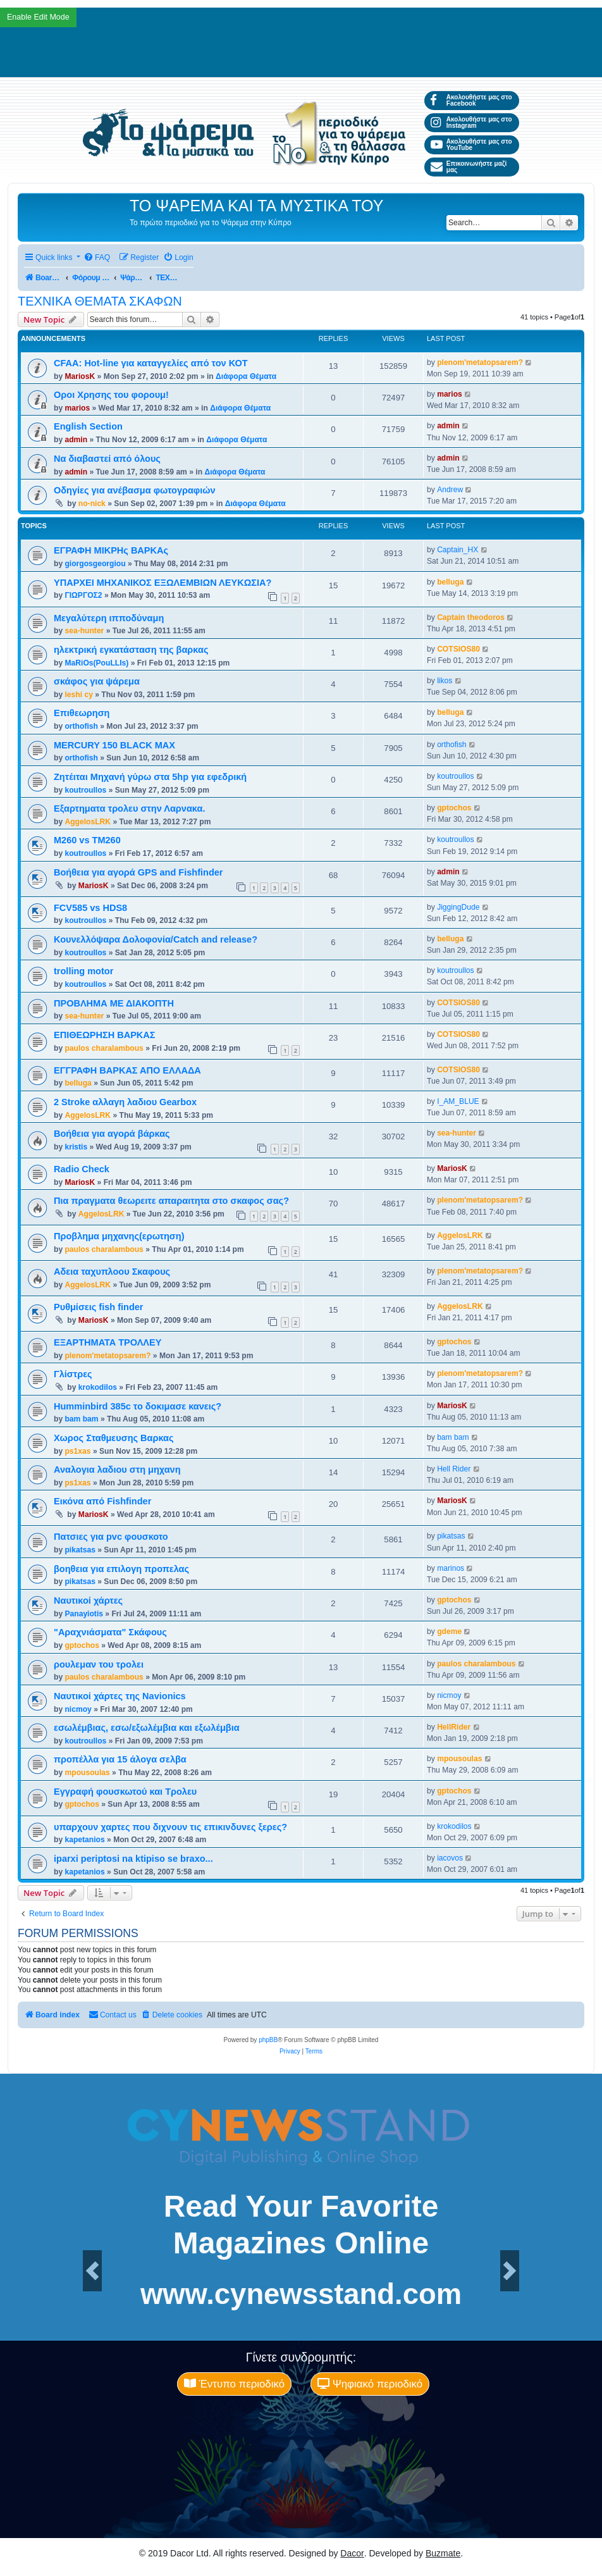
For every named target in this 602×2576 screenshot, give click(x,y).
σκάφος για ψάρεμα (97, 681)
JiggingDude (458, 907)
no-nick (92, 503)
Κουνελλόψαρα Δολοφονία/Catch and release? (155, 939)
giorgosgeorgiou (94, 563)
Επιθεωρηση (81, 713)
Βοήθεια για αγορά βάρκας (112, 1134)
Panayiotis (83, 1613)
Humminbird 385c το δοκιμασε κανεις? (137, 1406)
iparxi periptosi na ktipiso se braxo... (133, 1859)
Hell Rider (453, 1468)
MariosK (79, 376)
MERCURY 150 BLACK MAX (114, 745)
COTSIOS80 (458, 649)
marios (77, 408)
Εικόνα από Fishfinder (102, 1501)
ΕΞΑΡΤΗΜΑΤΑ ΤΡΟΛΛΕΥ (107, 1342)
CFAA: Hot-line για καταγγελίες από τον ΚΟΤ (151, 363)
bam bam (81, 1419)
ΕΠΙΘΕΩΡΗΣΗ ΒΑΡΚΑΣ (105, 1035)
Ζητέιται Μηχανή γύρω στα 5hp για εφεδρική (150, 777)
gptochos (454, 807)
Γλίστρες (73, 1374)
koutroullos (85, 790)
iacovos (450, 1858)
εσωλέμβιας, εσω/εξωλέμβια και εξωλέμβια (147, 1728)
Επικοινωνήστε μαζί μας (469, 166)
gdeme (449, 1631)
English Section (88, 426)
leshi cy (78, 694)
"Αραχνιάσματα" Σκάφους (110, 1632)
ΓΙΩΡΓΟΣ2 (83, 595)
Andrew (450, 489)
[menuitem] (96, 257)
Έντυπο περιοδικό (234, 2384)
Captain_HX (457, 549)
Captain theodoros (471, 617)
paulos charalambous (103, 1048)
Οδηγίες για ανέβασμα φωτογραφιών (135, 490)
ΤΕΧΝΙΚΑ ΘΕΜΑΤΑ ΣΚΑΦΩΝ (100, 301)
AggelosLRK (87, 821)
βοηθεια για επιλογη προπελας (121, 1569)
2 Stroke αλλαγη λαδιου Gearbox (125, 1102)
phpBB (268, 2039)
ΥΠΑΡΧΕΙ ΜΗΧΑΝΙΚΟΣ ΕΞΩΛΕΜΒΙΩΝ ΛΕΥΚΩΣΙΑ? (162, 583)
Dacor (352, 2553)
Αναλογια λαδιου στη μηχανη (117, 1469)
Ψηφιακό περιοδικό (369, 2384)
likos (444, 680)
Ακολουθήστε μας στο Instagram (471, 122)
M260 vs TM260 (87, 840)
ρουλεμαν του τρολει (99, 1664)
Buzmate (443, 2553)
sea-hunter (84, 630)
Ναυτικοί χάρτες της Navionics (120, 1696)
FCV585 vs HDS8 (90, 908)
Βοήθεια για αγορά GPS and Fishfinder (138, 872)
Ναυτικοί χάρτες (88, 1600)
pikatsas (79, 1549)
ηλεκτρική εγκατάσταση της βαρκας (131, 650)
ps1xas (77, 1451)
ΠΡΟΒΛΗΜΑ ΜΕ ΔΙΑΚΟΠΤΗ (114, 1003)
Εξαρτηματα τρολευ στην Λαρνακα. (129, 808)
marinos (450, 1568)
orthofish (80, 726)
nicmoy (77, 1709)
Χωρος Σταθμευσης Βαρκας (114, 1438)
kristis (75, 1146)
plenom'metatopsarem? (480, 362)
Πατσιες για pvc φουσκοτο (111, 1537)
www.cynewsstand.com (301, 2294)
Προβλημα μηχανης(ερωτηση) (119, 1236)
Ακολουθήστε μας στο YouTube (471, 144)
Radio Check (81, 1169)
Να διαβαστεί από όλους (107, 459)
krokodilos (97, 1387)
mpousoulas (86, 1772)
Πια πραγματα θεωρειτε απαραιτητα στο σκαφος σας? (171, 1201)
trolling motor (83, 971)
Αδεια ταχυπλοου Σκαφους (112, 1271)
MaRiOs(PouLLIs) (96, 663)
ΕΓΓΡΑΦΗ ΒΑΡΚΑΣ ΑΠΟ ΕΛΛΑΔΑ (127, 1070)
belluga (450, 582)
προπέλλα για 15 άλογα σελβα (120, 1759)
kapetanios (84, 1839)
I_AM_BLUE (458, 1101)
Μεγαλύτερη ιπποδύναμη (109, 618)
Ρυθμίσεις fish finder (99, 1307)
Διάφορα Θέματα (246, 376)
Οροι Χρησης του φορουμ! (111, 395)
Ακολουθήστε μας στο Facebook (471, 100)
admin (75, 439)
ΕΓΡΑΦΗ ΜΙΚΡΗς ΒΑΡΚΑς (111, 550)
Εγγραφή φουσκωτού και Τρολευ (125, 1791)
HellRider (453, 1727)
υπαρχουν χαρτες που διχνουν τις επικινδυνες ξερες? (170, 1827)
